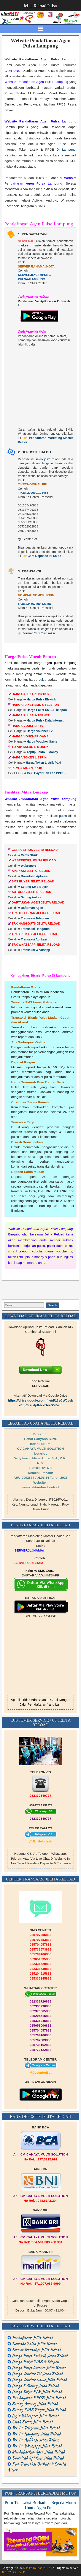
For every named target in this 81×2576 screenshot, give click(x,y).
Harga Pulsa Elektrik (41, 699)
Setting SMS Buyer (34, 886)
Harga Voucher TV (40, 731)
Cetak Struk (29, 855)
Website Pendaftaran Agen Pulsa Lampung (40, 43)
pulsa (42, 679)
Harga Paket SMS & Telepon (47, 710)
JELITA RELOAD (13, 2572)
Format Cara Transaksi (38, 633)
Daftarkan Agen (32, 908)
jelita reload (52, 459)
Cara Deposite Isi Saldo (44, 556)
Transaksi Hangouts (35, 929)
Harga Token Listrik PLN (43, 762)
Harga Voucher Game (42, 741)
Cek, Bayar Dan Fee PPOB (45, 773)
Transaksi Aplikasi (34, 939)
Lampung (69, 149)
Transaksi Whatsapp (35, 950)
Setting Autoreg (32, 897)
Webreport (28, 865)
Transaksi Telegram (35, 918)
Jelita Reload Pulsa (40, 5)
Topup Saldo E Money (42, 752)
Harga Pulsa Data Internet (45, 720)
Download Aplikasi (34, 876)
